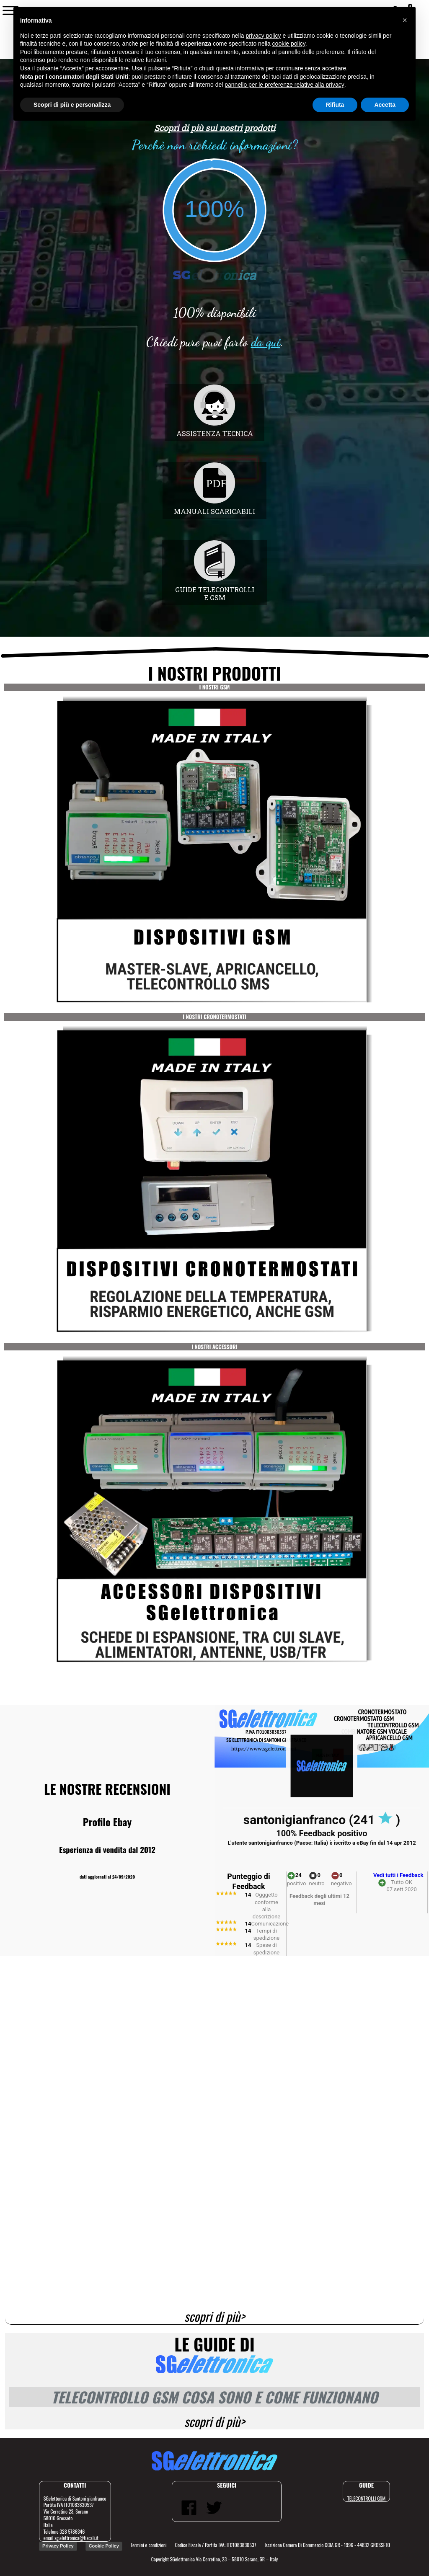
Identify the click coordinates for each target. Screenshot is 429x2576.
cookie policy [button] (288, 43)
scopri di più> (214, 2316)
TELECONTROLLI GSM (366, 2498)
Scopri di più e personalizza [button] (72, 104)
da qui (265, 341)
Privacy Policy (58, 2545)
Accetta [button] (384, 104)
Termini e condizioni (149, 2544)
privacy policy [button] (263, 35)
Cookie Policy (104, 2545)
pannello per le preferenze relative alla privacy (284, 84)
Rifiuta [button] (335, 104)
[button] (404, 20)
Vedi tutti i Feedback (398, 1875)
